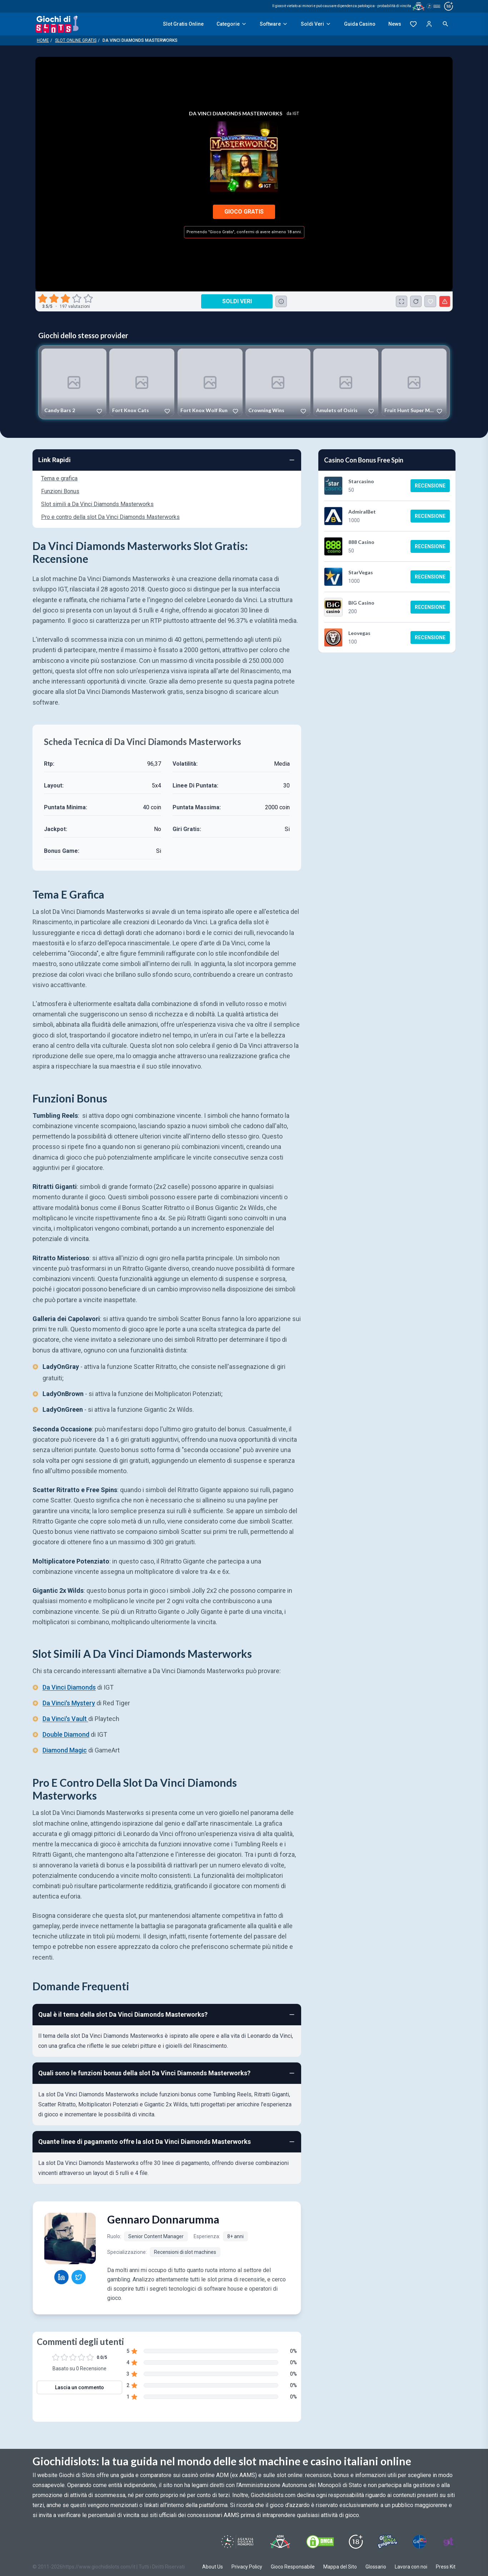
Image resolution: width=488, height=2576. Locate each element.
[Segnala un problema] (444, 301)
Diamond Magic (65, 1750)
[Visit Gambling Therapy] (448, 2542)
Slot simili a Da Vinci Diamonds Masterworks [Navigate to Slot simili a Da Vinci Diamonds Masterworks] (97, 504)
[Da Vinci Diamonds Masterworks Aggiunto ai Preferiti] (430, 301)
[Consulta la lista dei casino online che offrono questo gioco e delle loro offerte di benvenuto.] (281, 301)
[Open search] (445, 24)
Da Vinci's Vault (65, 1719)
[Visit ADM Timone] (280, 2542)
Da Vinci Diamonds (69, 1687)
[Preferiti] (413, 23)
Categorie (231, 24)
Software (274, 24)
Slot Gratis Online (183, 24)
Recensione (430, 486)
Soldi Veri (316, 24)
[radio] (43, 299)
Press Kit (445, 2567)
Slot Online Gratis (75, 40)
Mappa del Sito (340, 2567)
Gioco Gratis (244, 211)
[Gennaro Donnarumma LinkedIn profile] (61, 2277)
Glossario (375, 2567)
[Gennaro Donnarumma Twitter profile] (78, 2277)
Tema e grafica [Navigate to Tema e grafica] (59, 478)
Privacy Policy (246, 2567)
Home (43, 40)
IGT (296, 113)
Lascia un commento (79, 2387)
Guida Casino (359, 24)
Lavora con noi (411, 2567)
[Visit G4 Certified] (419, 2542)
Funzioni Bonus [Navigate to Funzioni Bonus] (60, 491)
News (394, 24)
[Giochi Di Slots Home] (57, 24)
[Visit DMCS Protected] (320, 2542)
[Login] (429, 23)
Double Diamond (66, 1735)
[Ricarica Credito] (416, 301)
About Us (212, 2567)
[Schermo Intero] (401, 301)
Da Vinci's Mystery (69, 1703)
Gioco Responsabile (293, 2567)
